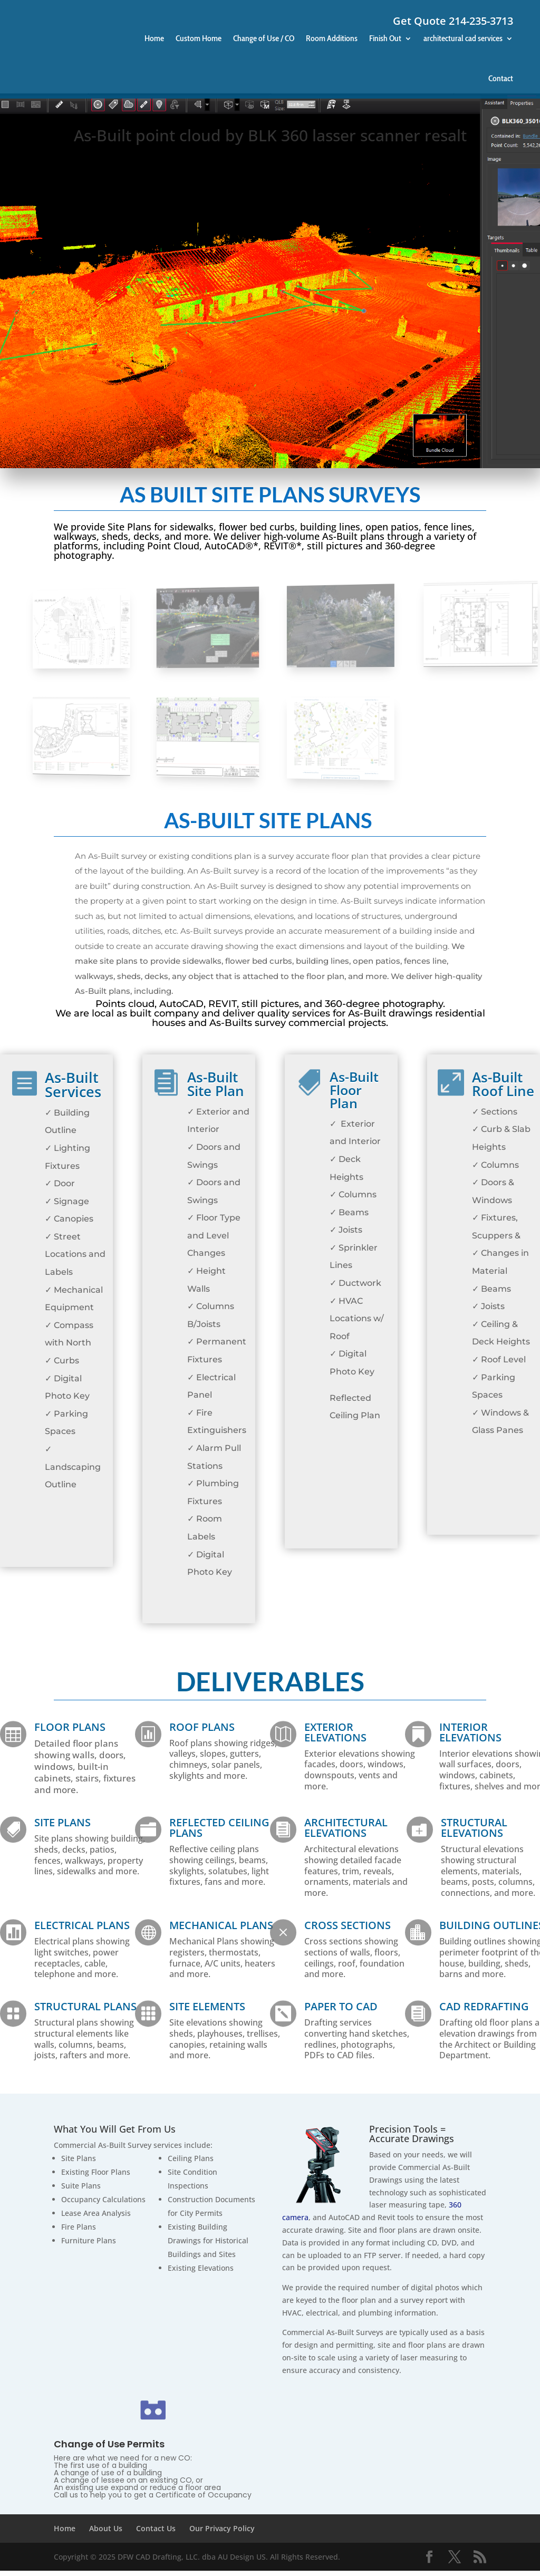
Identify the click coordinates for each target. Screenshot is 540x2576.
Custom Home (198, 38)
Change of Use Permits (109, 2449)
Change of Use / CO (263, 38)
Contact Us (156, 2534)
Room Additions (332, 38)
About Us (105, 2534)
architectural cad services (463, 38)
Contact (500, 78)
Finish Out (385, 38)
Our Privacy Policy (222, 2534)
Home (154, 38)
